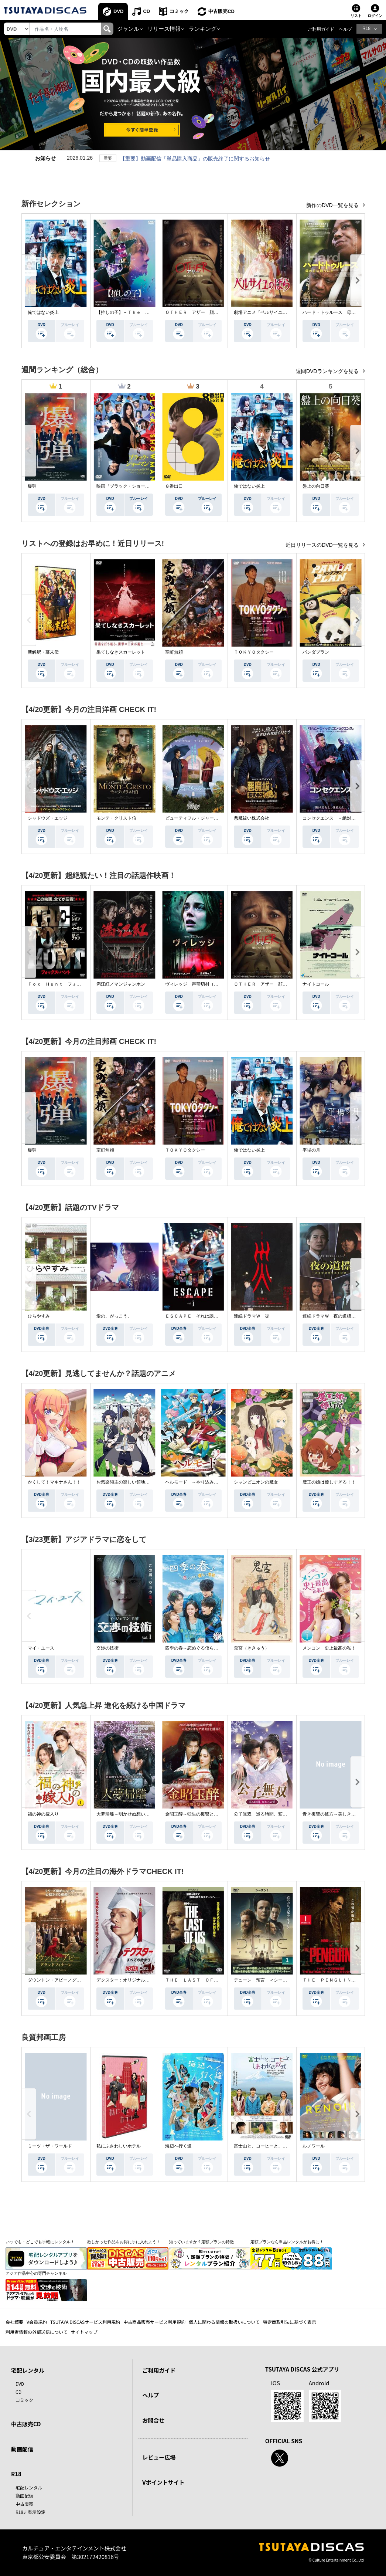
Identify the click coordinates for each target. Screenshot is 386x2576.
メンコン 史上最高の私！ (329, 1648)
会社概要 (14, 2322)
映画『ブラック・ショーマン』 (127, 486)
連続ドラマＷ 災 (251, 1316)
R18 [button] (366, 28)
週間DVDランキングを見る (328, 371)
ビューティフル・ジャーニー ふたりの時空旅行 (214, 818)
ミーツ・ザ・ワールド (50, 2146)
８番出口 (174, 486)
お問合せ (153, 2420)
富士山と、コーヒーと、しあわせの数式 (274, 2146)
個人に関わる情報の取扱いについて (224, 2322)
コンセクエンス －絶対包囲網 (334, 818)
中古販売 (24, 2504)
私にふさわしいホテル (118, 2146)
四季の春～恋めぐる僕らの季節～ (198, 1648)
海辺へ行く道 (178, 2146)
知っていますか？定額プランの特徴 (201, 2242)
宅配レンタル (29, 2487)
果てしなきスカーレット (120, 652)
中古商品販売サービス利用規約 (154, 2322)
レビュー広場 (158, 2457)
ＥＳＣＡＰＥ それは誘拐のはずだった (205, 1316)
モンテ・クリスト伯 (116, 818)
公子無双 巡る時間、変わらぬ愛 (267, 1814)
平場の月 (311, 1150)
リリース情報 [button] (164, 29)
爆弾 (32, 486)
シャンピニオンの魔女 (256, 1482)
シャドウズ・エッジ (48, 818)
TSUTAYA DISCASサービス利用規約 (85, 2322)
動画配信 (22, 2449)
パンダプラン (316, 652)
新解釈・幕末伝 (43, 652)
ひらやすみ (39, 1316)
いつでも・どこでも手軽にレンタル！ (40, 2242)
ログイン (375, 16)
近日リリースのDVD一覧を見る (323, 545)
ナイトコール (316, 984)
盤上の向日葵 (316, 486)
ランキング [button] (202, 29)
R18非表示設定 (30, 2512)
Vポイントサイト (163, 2482)
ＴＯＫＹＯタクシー (254, 652)
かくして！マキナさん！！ (54, 1482)
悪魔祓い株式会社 (251, 818)
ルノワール (314, 2146)
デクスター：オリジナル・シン (127, 1980)
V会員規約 (37, 2322)
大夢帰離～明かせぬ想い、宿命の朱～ (134, 1814)
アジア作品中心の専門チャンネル (36, 2273)
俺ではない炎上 (43, 312)
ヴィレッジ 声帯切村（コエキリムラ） (205, 984)
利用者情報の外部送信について (37, 2332)
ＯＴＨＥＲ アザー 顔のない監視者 (202, 312)
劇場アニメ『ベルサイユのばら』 (267, 312)
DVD (118, 11)
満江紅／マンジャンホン (120, 984)
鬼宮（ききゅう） (251, 1648)
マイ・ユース (41, 1648)
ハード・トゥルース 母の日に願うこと (342, 312)
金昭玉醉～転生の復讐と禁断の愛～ (200, 1814)
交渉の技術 (107, 1648)
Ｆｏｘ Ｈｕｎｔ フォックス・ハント (67, 984)
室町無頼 (174, 652)
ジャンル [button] (128, 29)
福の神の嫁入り (43, 1814)
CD (146, 11)
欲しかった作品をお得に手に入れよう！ (123, 2242)
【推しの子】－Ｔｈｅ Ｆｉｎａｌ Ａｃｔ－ (142, 312)
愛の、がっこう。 (114, 1316)
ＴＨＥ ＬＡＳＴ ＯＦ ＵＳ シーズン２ (209, 1980)
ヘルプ (345, 29)
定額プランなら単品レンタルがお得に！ (287, 2242)
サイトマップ (84, 2332)
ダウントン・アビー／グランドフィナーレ (70, 1980)
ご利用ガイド (321, 29)
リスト (356, 16)
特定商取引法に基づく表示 (289, 2322)
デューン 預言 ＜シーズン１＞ (267, 1980)
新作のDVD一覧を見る (333, 205)
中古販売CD (221, 11)
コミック (179, 11)
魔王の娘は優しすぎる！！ (329, 1482)
